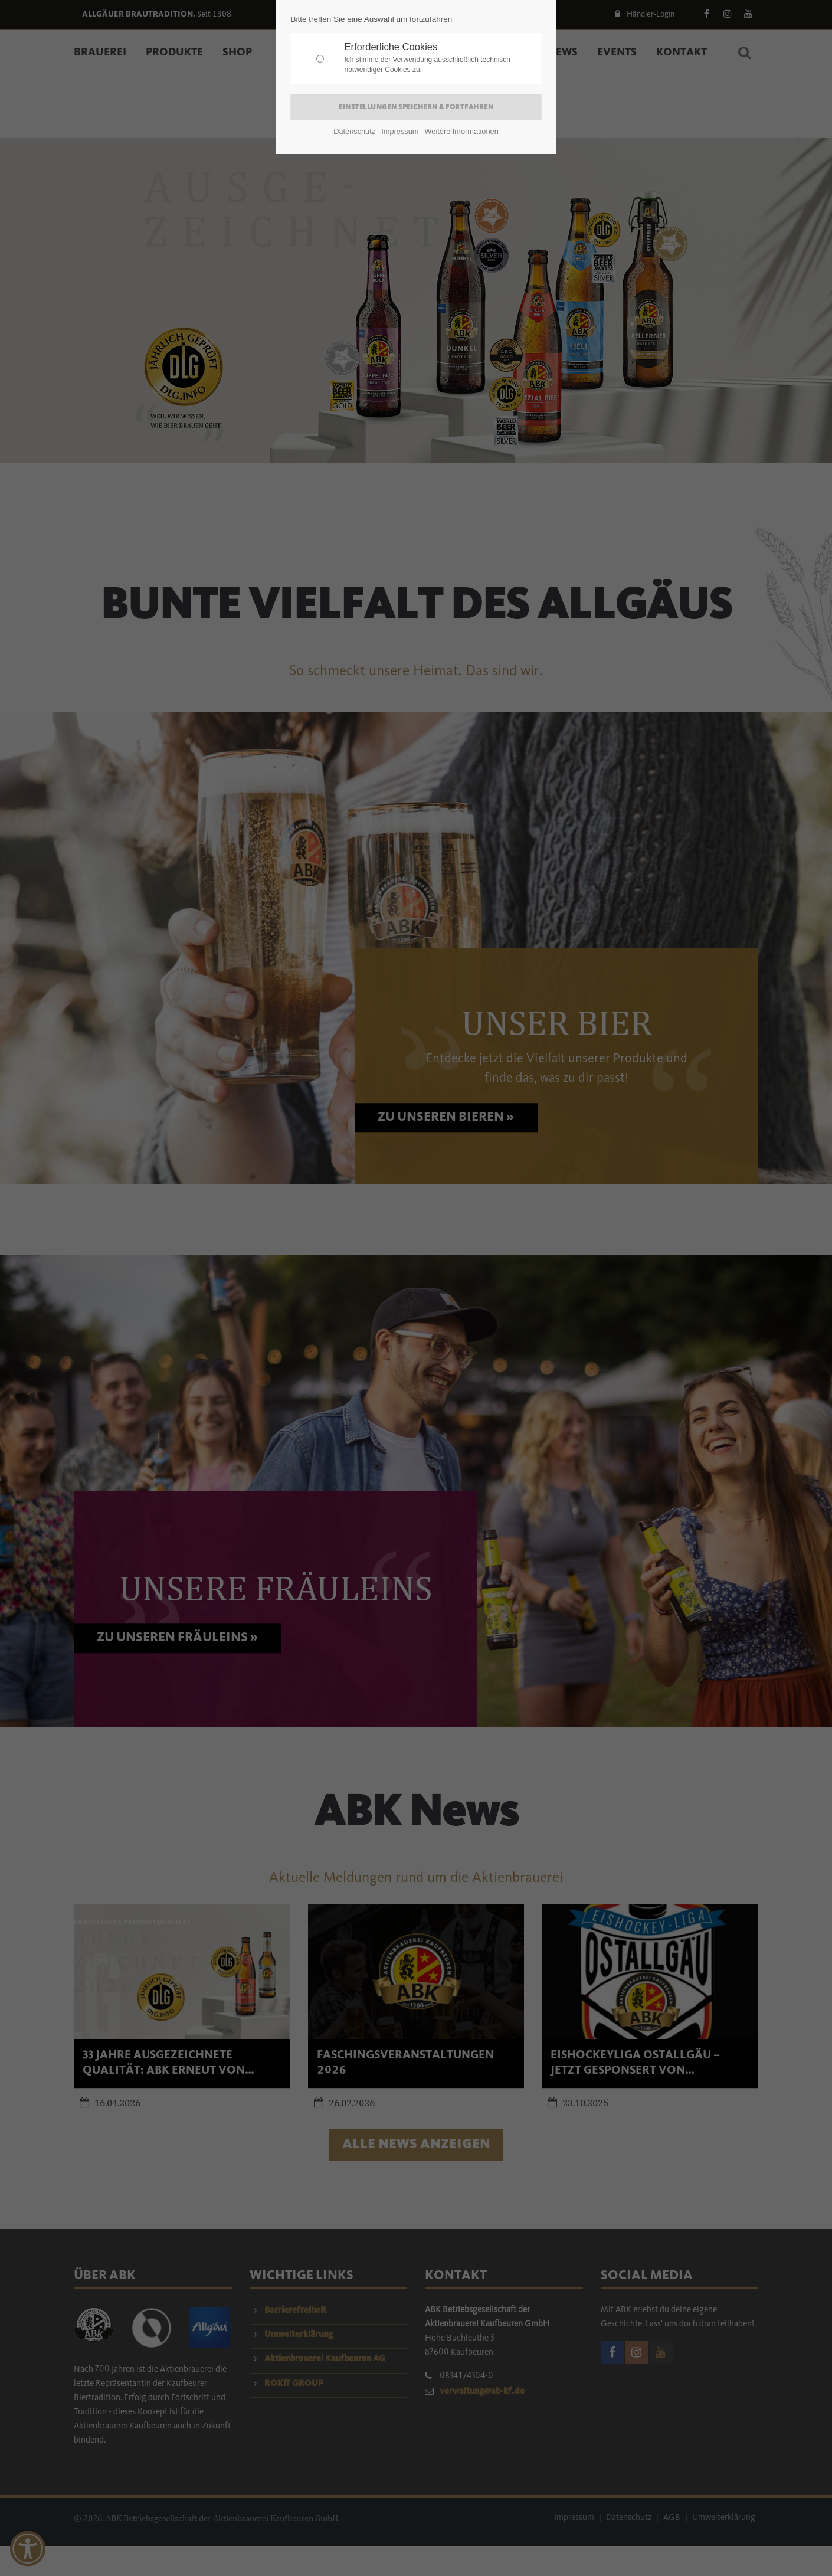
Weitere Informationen (462, 131)
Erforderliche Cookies (440, 58)
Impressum (399, 131)
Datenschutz (354, 131)
